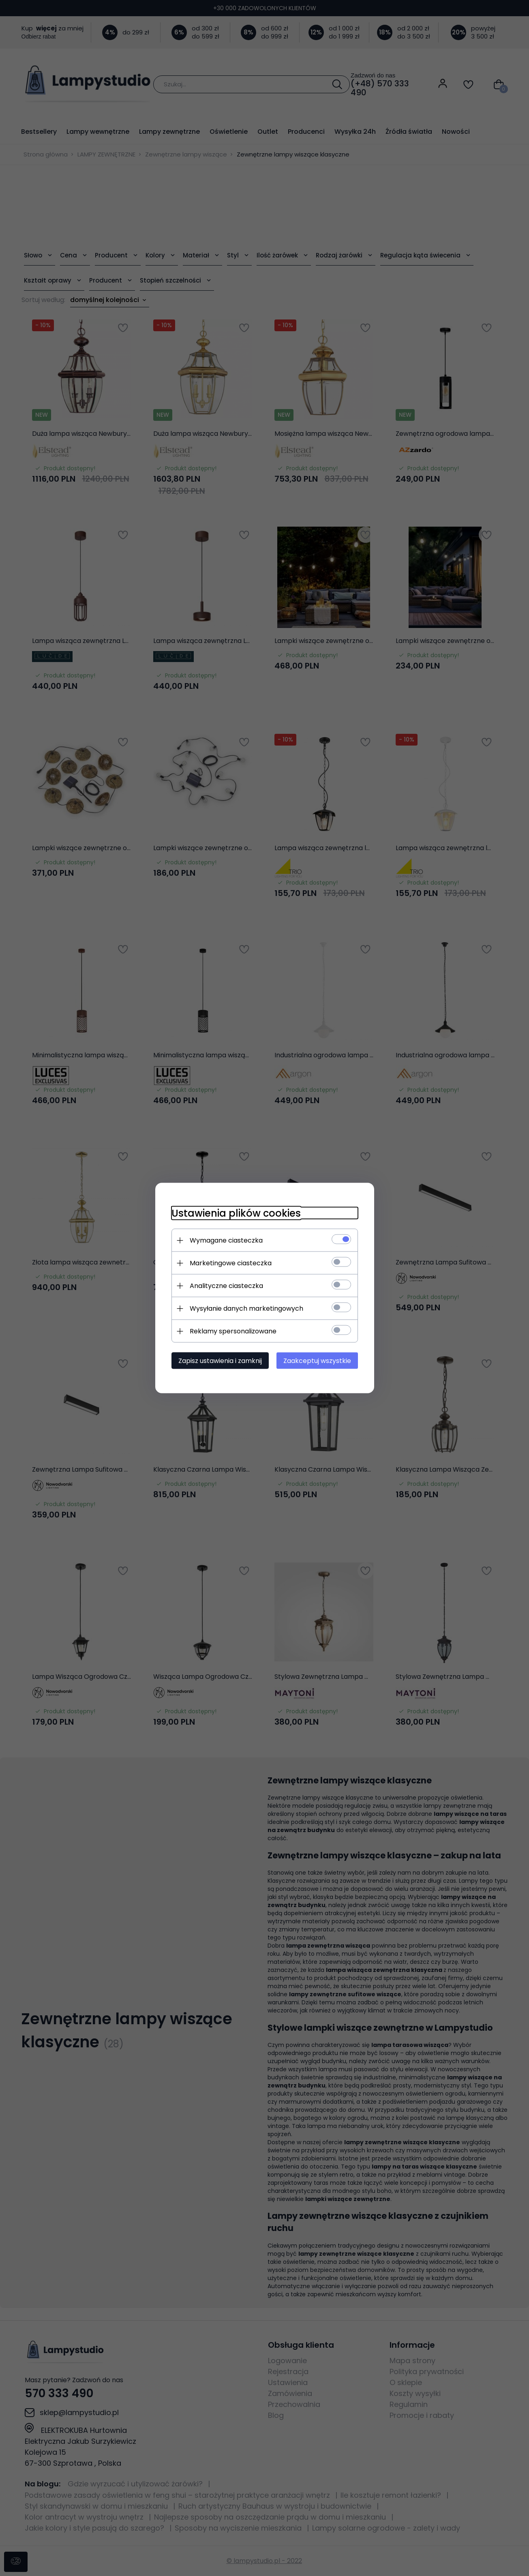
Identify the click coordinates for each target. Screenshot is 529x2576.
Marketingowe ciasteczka (231, 1263)
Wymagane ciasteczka (226, 1240)
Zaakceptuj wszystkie (317, 1360)
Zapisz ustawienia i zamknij (220, 1360)
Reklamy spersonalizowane (233, 1331)
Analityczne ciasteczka (226, 1285)
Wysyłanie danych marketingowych (246, 1308)
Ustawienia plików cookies (236, 1213)
